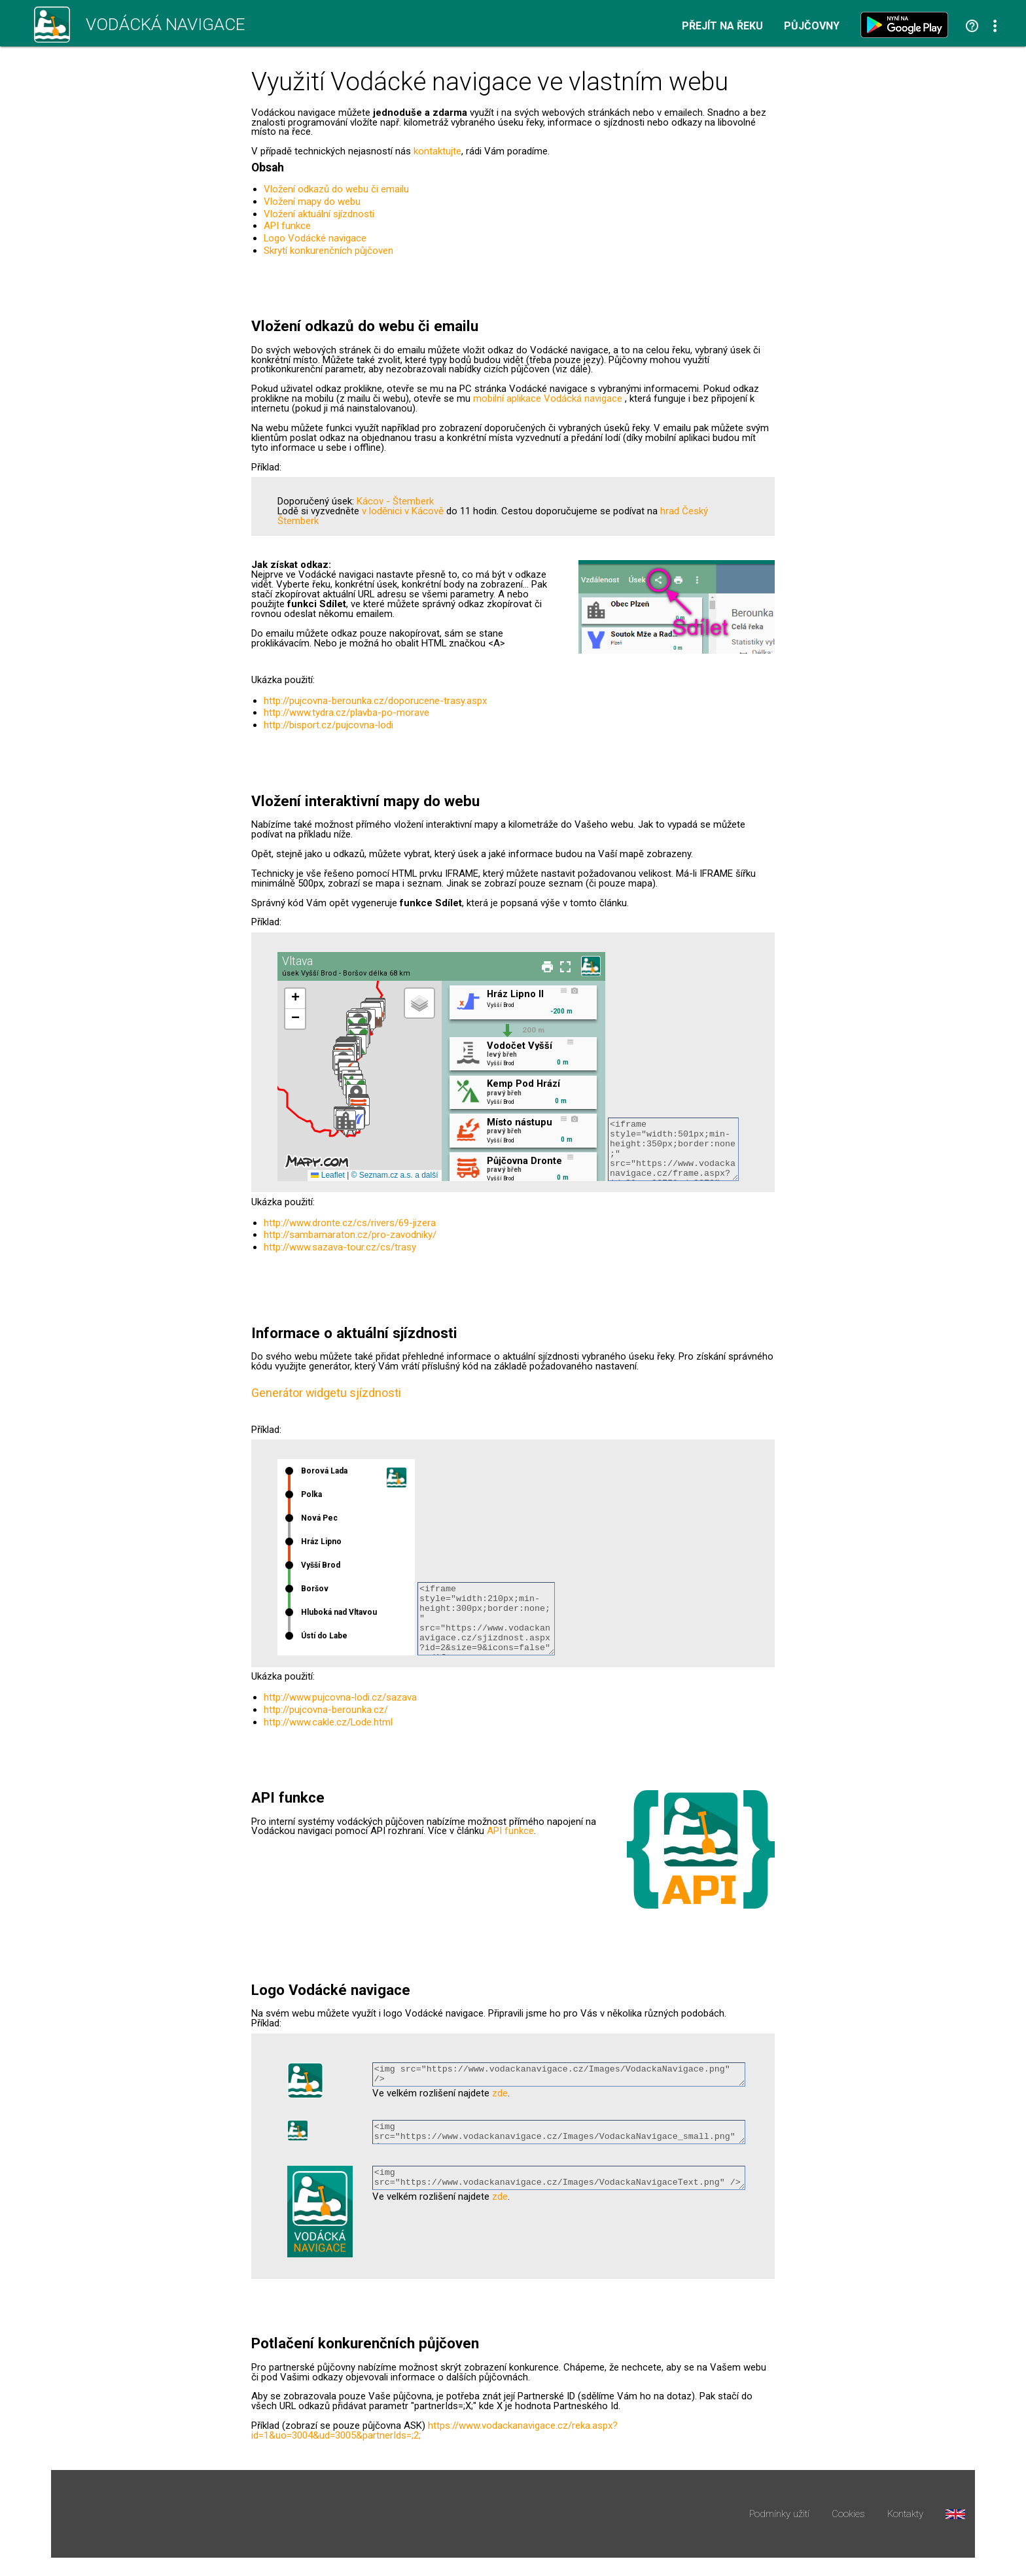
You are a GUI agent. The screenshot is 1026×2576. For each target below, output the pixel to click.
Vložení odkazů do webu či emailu (336, 189)
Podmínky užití (779, 2520)
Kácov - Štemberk (395, 501)
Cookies (848, 2520)
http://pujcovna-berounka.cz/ (326, 1710)
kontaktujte (437, 151)
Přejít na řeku (722, 26)
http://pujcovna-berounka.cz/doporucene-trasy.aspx (375, 701)
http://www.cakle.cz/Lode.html (328, 1722)
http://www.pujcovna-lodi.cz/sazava (340, 1697)
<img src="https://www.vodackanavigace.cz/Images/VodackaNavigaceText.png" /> (558, 2186)
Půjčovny (812, 26)
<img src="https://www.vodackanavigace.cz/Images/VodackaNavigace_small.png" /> (558, 2136)
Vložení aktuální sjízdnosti (319, 214)
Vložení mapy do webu (312, 201)
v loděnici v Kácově (403, 511)
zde (500, 2097)
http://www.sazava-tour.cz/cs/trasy (340, 1247)
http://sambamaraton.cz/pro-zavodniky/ (350, 1235)
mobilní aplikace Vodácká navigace (547, 398)
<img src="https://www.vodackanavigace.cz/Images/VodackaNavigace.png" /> (558, 2076)
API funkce (287, 226)
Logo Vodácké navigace (315, 238)
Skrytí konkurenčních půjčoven (328, 250)
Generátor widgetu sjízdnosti (326, 1393)
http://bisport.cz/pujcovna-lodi (328, 725)
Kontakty (905, 2520)
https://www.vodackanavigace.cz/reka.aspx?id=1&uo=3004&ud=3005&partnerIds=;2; (434, 2436)
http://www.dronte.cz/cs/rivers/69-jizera (350, 1223)
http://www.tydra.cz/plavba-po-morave (346, 712)
